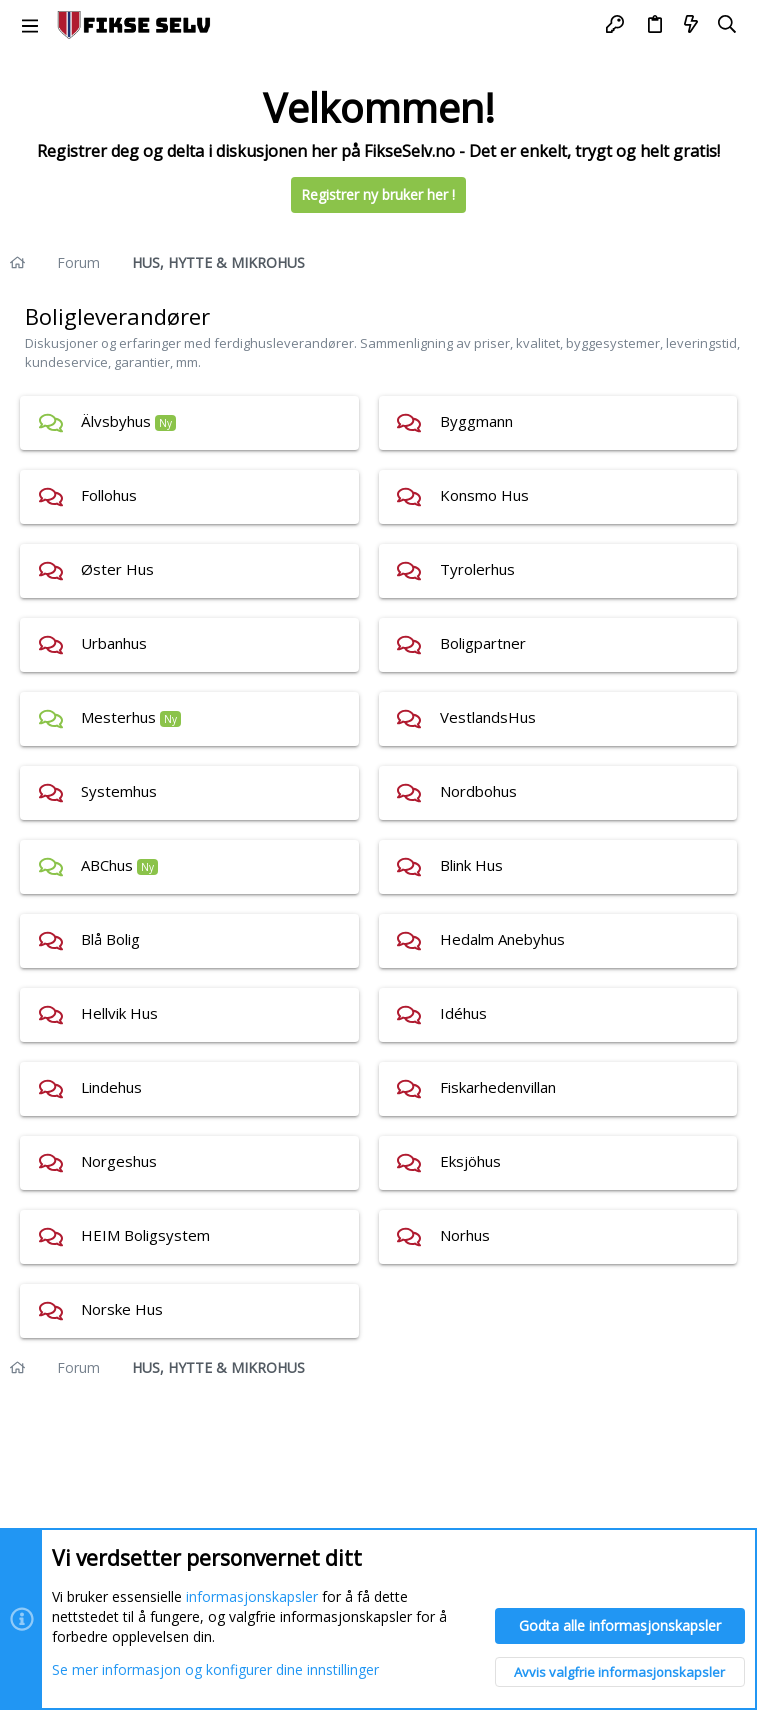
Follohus (109, 495)
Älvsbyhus (116, 421)
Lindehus (111, 1087)
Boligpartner (483, 643)
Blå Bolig (110, 939)
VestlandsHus (488, 717)
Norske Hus (122, 1309)
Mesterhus (118, 717)
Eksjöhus (470, 1161)
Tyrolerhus (477, 569)
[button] (30, 25)
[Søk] (727, 25)
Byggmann (476, 421)
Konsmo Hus (484, 495)
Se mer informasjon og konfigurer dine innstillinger (215, 1669)
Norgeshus (119, 1161)
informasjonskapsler (252, 1597)
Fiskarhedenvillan (498, 1087)
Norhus (465, 1235)
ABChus (107, 865)
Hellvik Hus (119, 1013)
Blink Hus (471, 865)
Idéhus (463, 1013)
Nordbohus (478, 791)
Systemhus (119, 791)
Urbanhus (114, 643)
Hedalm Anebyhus (502, 939)
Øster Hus (117, 569)
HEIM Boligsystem (145, 1235)
